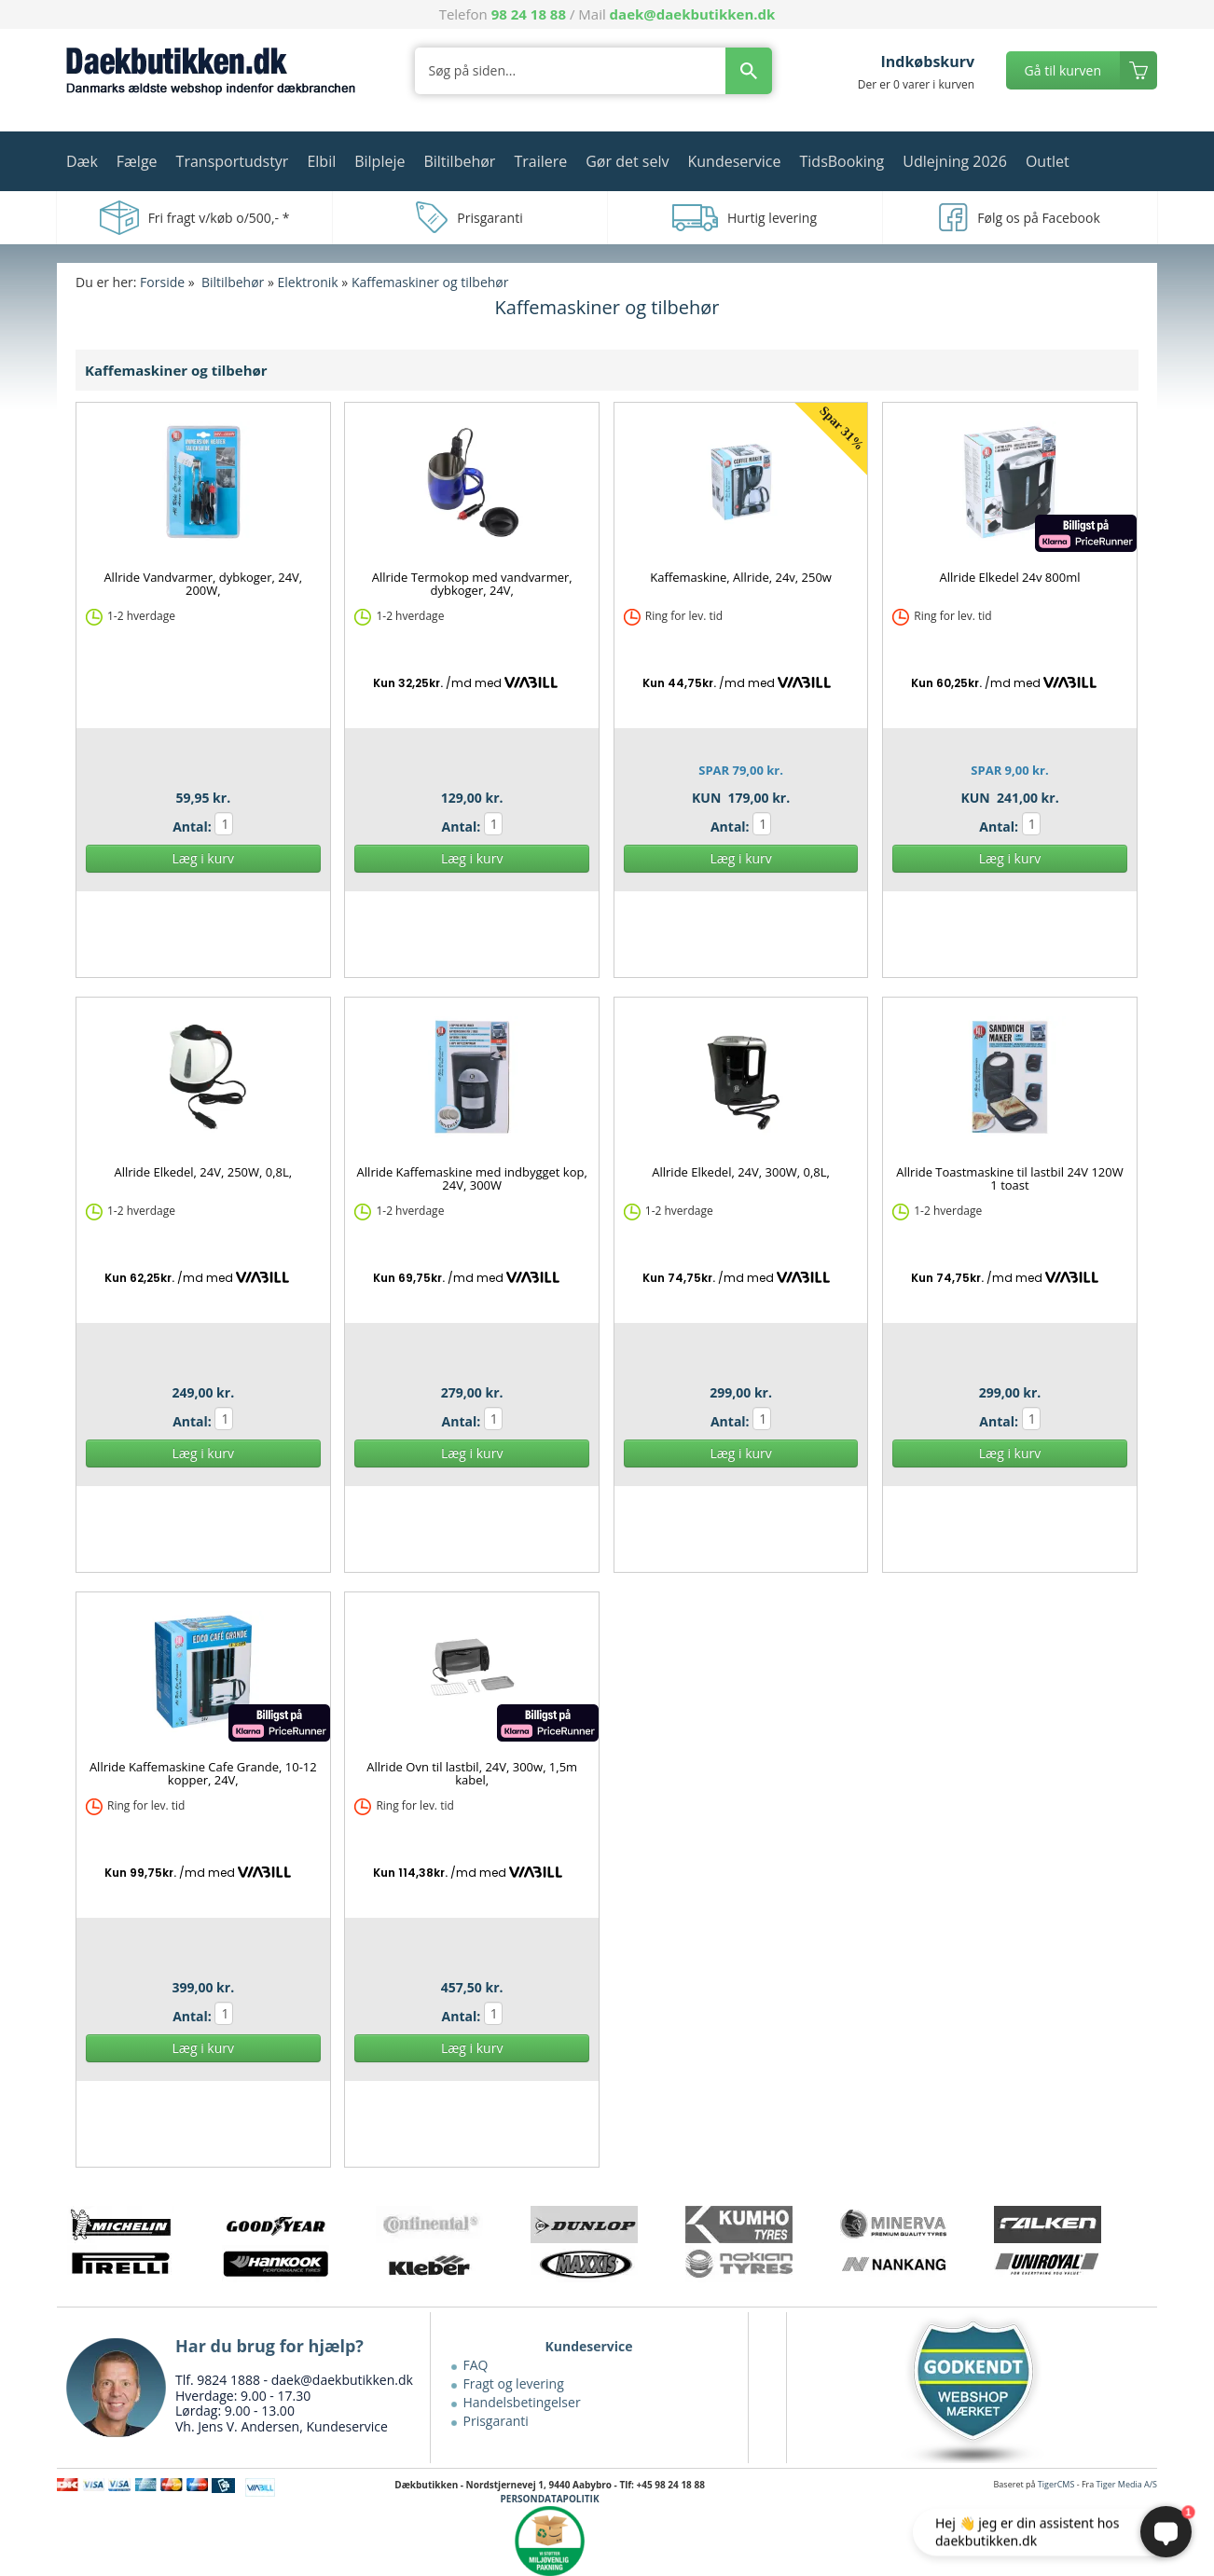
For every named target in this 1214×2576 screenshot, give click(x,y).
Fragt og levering (513, 2383)
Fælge (137, 161)
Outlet (1047, 161)
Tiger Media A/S (1127, 2484)
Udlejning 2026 (955, 161)
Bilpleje (379, 161)
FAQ (476, 2365)
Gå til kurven (1063, 70)
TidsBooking (842, 161)
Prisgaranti (496, 2421)
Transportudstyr (232, 161)
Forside (162, 282)
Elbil (321, 161)
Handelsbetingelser (522, 2402)
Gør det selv (627, 161)
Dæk (82, 161)
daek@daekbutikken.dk (693, 14)
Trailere (540, 161)
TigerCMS (1056, 2484)
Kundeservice (733, 161)
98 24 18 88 (528, 14)
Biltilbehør (459, 161)
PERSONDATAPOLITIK (550, 2498)
